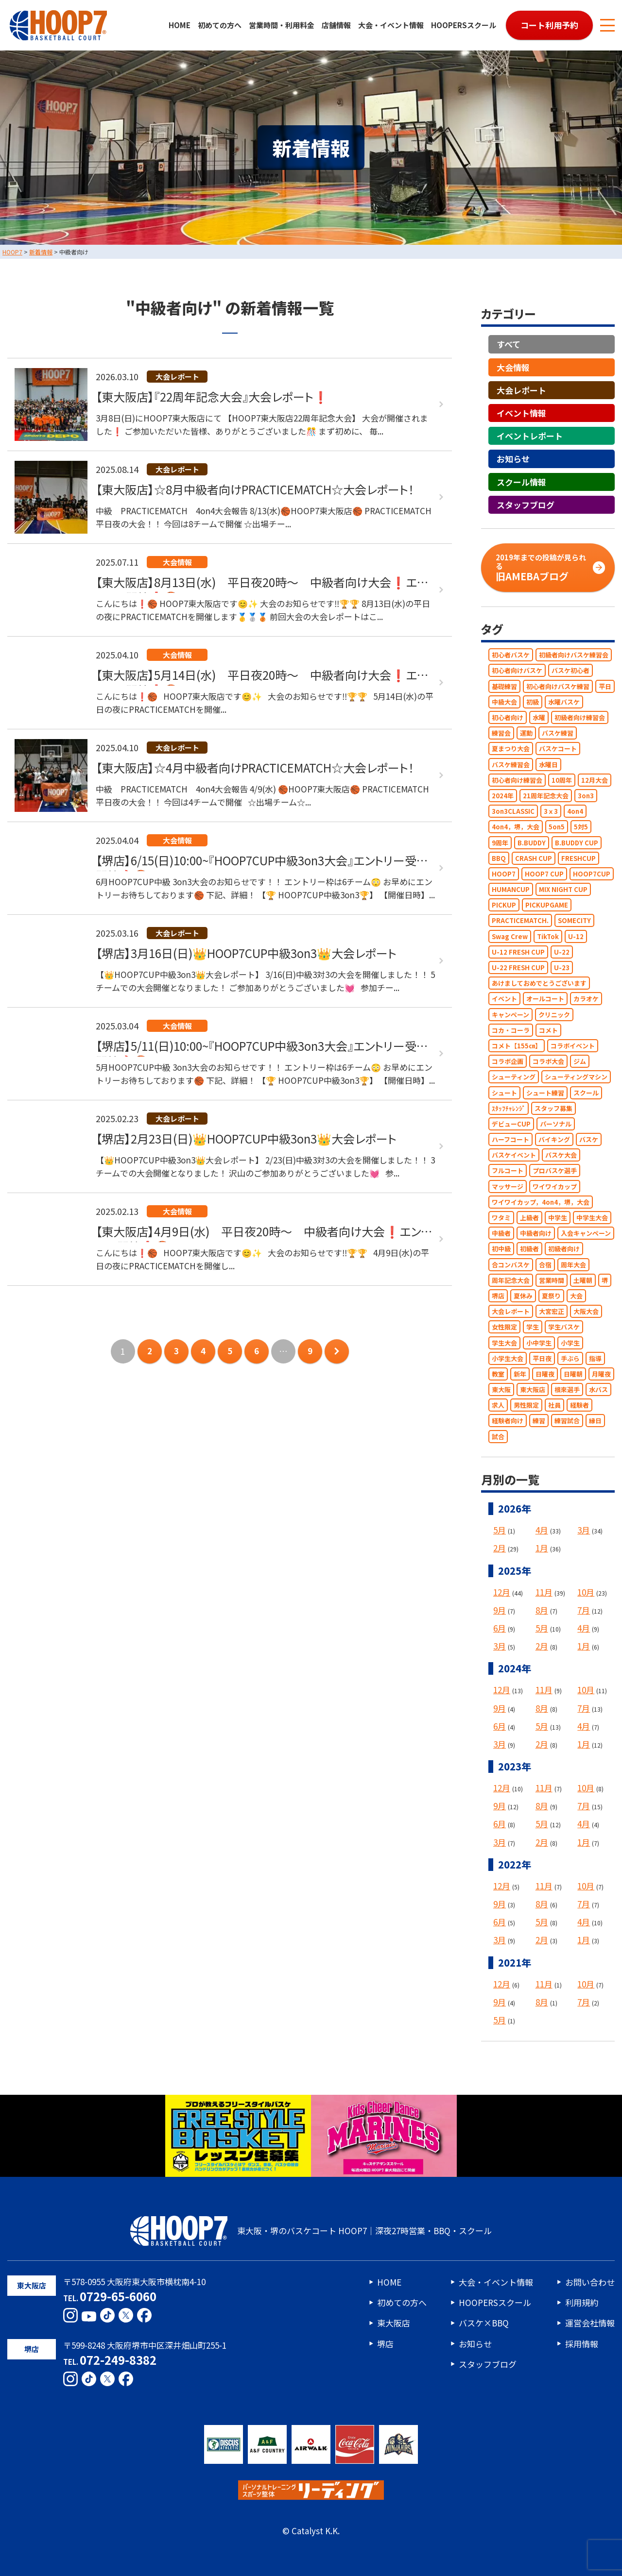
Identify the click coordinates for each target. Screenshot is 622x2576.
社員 (554, 1405)
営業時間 (551, 1280)
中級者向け (536, 1233)
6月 (499, 1628)
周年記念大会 (511, 1280)
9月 (499, 1610)
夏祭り (551, 1295)
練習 (539, 1421)
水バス (598, 1389)
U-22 (562, 952)
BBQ (499, 858)
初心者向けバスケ (517, 670)
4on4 (575, 811)
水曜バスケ (564, 702)
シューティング (514, 1077)
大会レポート (521, 390)
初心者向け (507, 717)
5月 (499, 1530)
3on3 (586, 795)
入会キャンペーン (586, 1233)
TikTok (548, 936)
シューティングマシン (576, 1077)
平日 (605, 686)
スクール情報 (521, 482)
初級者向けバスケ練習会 (573, 654)
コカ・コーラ (511, 1030)
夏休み (523, 1295)
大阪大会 (586, 1311)
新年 (520, 1374)
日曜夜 (545, 1374)
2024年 (503, 795)
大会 (576, 1295)
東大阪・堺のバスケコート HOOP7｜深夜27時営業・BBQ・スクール (311, 2231)
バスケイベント (514, 1155)
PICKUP (504, 904)
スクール (586, 1092)
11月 (544, 1592)
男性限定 (526, 1405)
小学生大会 (507, 1358)
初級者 (529, 1249)
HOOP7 (504, 873)
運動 (526, 733)
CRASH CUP (533, 858)
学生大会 (504, 1342)
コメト (548, 1030)
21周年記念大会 (546, 795)
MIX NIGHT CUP (563, 889)
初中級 (501, 1249)
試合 (498, 1436)
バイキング (554, 1139)
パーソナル (555, 1123)
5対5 (581, 827)
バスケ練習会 (511, 764)
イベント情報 (521, 413)
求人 (498, 1405)
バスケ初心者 (570, 670)
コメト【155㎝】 (516, 1045)
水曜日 (548, 764)
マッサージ (507, 1186)
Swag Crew (510, 936)
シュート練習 (545, 1092)
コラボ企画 (507, 1061)
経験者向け (507, 1421)
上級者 (529, 1217)
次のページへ (337, 1351)
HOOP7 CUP (544, 873)
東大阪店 (532, 1389)
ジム (579, 1061)
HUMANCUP (511, 889)
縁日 (595, 1421)
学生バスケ (564, 1327)
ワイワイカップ (555, 1186)
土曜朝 (582, 1280)
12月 (501, 1592)
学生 (532, 1327)
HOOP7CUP (591, 873)
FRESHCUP (578, 858)
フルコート (507, 1171)
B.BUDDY (532, 842)
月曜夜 (601, 1374)
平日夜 (542, 1358)
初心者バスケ (511, 654)
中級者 (501, 1233)
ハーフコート (510, 1139)
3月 (583, 1530)
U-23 (562, 967)
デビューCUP (511, 1123)
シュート (504, 1092)
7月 (583, 1610)
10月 (585, 1592)
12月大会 (594, 780)
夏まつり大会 (511, 749)
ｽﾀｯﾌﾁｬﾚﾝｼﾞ (508, 1108)
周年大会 (573, 1264)
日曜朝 (573, 1374)
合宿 (545, 1264)
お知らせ (513, 459)
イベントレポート (530, 436)
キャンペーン (510, 1014)
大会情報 (513, 367)
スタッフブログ (525, 505)
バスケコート (558, 749)
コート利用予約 (549, 25)
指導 (595, 1358)
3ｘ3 (551, 811)
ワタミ (501, 1217)
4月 (542, 1530)
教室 (498, 1374)
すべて (508, 344)
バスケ (588, 1139)
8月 (542, 1610)
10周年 (562, 780)
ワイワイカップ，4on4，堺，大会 (540, 1202)
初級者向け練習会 (579, 717)
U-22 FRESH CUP (518, 967)
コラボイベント (573, 1045)
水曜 (539, 717)
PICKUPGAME (546, 904)
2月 (499, 1548)
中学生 (557, 1217)
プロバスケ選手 (555, 1171)
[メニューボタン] (607, 25)
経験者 (579, 1405)
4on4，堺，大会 (515, 827)
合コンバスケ (511, 1264)
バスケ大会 (561, 1155)
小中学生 (539, 1342)
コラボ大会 (548, 1061)
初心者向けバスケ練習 (557, 686)
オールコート (545, 999)
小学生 (570, 1342)
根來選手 (567, 1389)
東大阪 (501, 1389)
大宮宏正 (551, 1311)
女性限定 (504, 1327)
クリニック (554, 1014)
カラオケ (586, 999)
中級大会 (504, 702)
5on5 (557, 827)
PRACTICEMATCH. (520, 921)
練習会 (501, 733)
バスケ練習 (557, 733)
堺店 (498, 1295)
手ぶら (570, 1358)
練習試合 (567, 1421)
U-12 (576, 936)
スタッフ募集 (553, 1108)
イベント (504, 999)
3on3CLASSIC (513, 811)
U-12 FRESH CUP (518, 952)
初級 (532, 702)
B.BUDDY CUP (576, 842)
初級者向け (564, 1249)
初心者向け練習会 (517, 780)
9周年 (500, 842)
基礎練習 (504, 686)
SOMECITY (574, 921)
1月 (542, 1548)
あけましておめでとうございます (539, 983)
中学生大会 (592, 1217)
